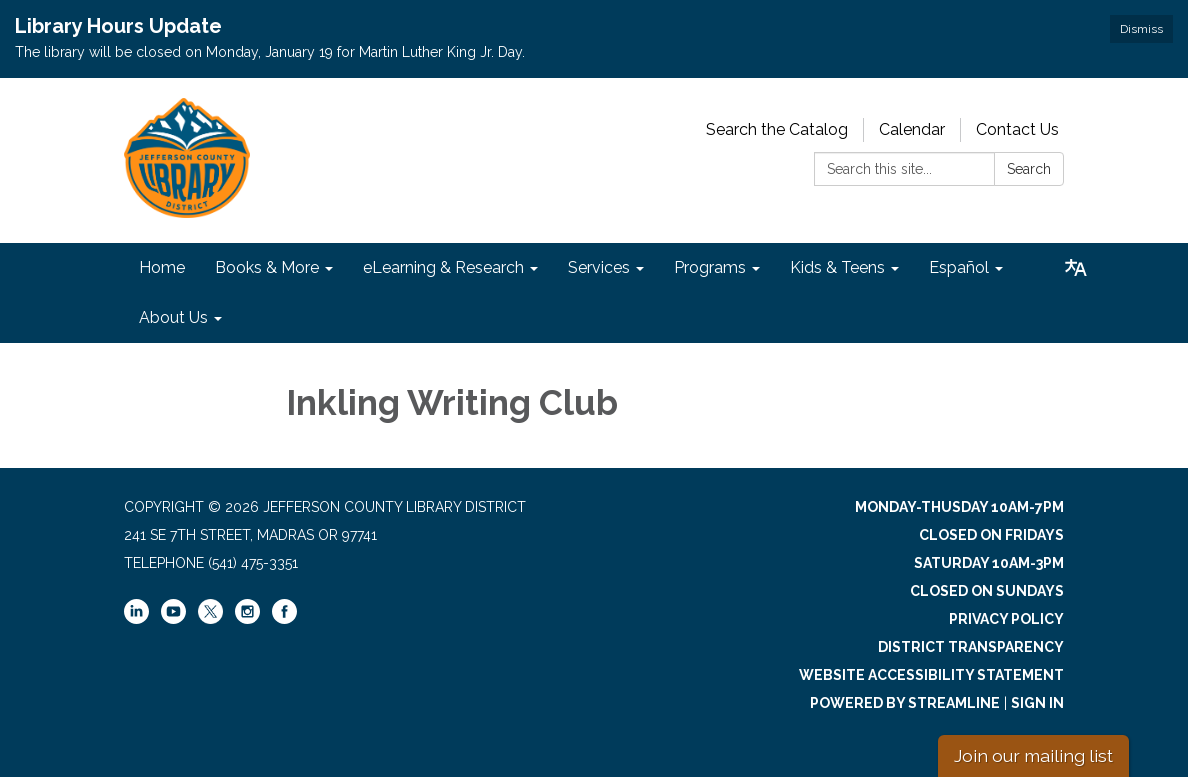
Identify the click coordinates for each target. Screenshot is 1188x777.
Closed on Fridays (991, 535)
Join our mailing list (1033, 755)
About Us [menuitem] (173, 317)
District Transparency (971, 647)
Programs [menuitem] (710, 267)
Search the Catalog (777, 129)
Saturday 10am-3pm (989, 563)
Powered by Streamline (905, 703)
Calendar (912, 129)
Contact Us (1017, 129)
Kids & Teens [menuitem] (837, 267)
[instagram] (247, 619)
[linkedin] (136, 619)
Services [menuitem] (599, 267)
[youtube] (173, 619)
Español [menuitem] (959, 267)
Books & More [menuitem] (267, 267)
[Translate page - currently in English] (1076, 268)
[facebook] (284, 619)
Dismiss (1141, 29)
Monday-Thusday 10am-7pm (959, 507)
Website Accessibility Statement (931, 675)
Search (1029, 169)
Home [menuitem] (162, 267)
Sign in (1037, 703)
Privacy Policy (1006, 619)
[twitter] (210, 613)
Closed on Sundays (987, 591)
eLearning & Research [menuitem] (443, 267)
